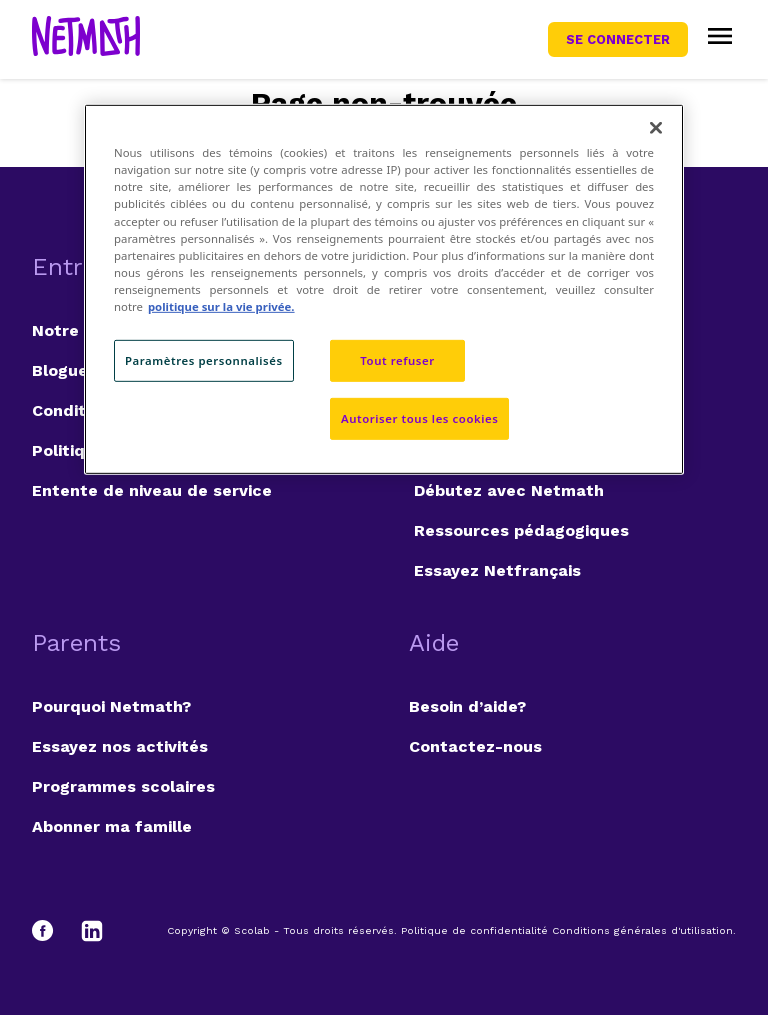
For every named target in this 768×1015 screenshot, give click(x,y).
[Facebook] (52, 931)
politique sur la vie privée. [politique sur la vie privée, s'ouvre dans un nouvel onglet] (221, 306)
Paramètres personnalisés (204, 360)
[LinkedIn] (92, 931)
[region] (384, 289)
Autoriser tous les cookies (419, 418)
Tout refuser (397, 360)
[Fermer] (656, 128)
